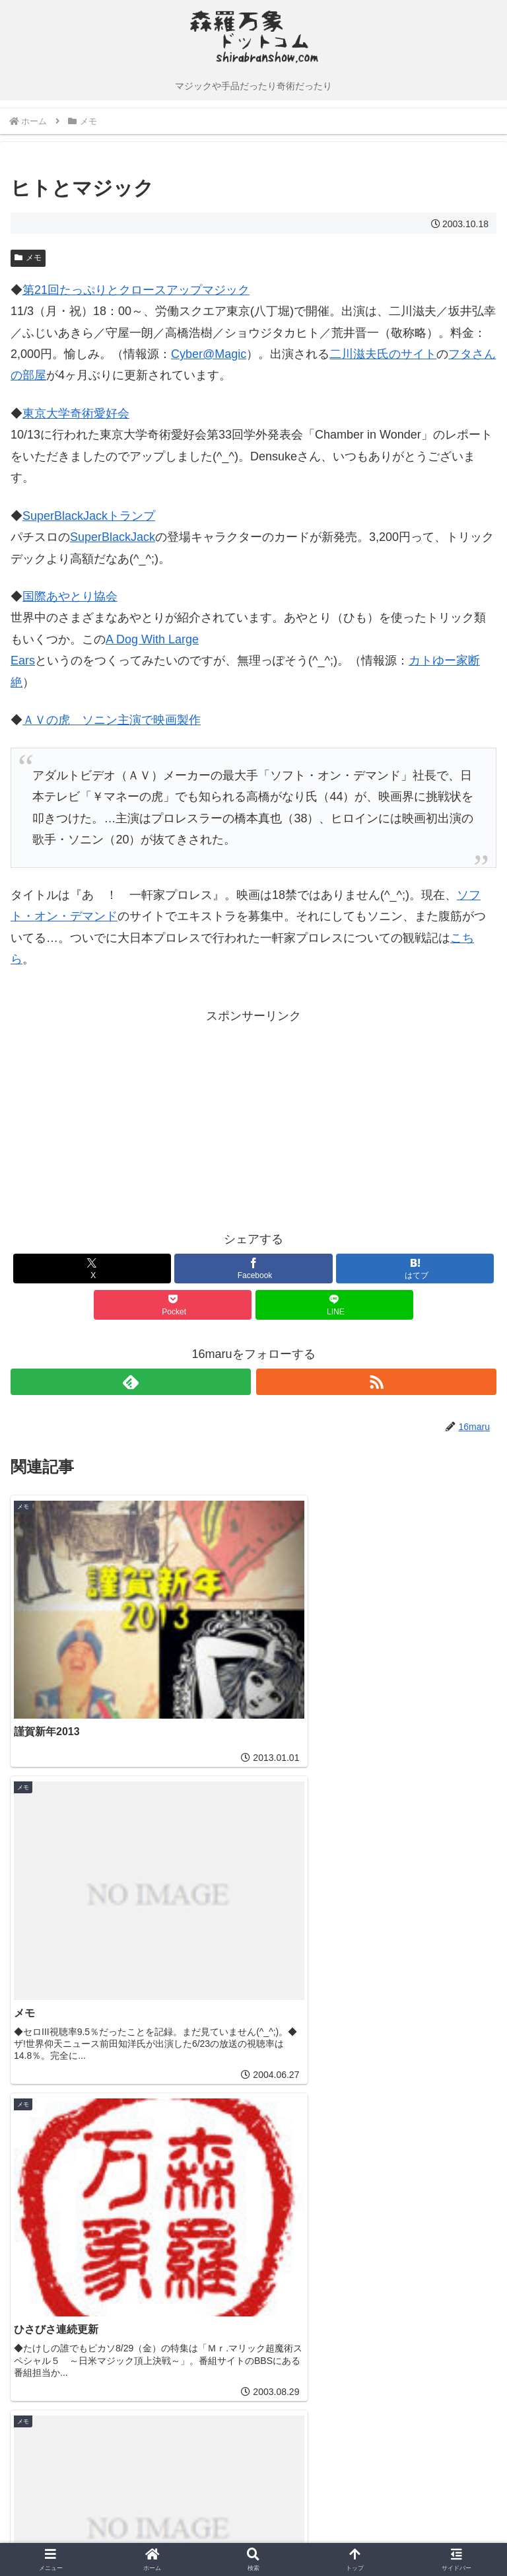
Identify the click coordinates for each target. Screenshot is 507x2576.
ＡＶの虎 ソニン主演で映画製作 (111, 720)
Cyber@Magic (208, 354)
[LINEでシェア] (334, 1305)
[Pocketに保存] (173, 1305)
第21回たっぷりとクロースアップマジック (136, 290)
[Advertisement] (132, 1119)
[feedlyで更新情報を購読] (131, 1382)
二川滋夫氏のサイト (382, 354)
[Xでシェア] (92, 1268)
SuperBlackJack (112, 537)
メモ (28, 257)
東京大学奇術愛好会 (75, 413)
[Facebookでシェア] (253, 1268)
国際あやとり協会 (70, 596)
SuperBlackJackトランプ (88, 515)
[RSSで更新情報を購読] (376, 1382)
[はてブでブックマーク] (415, 1268)
